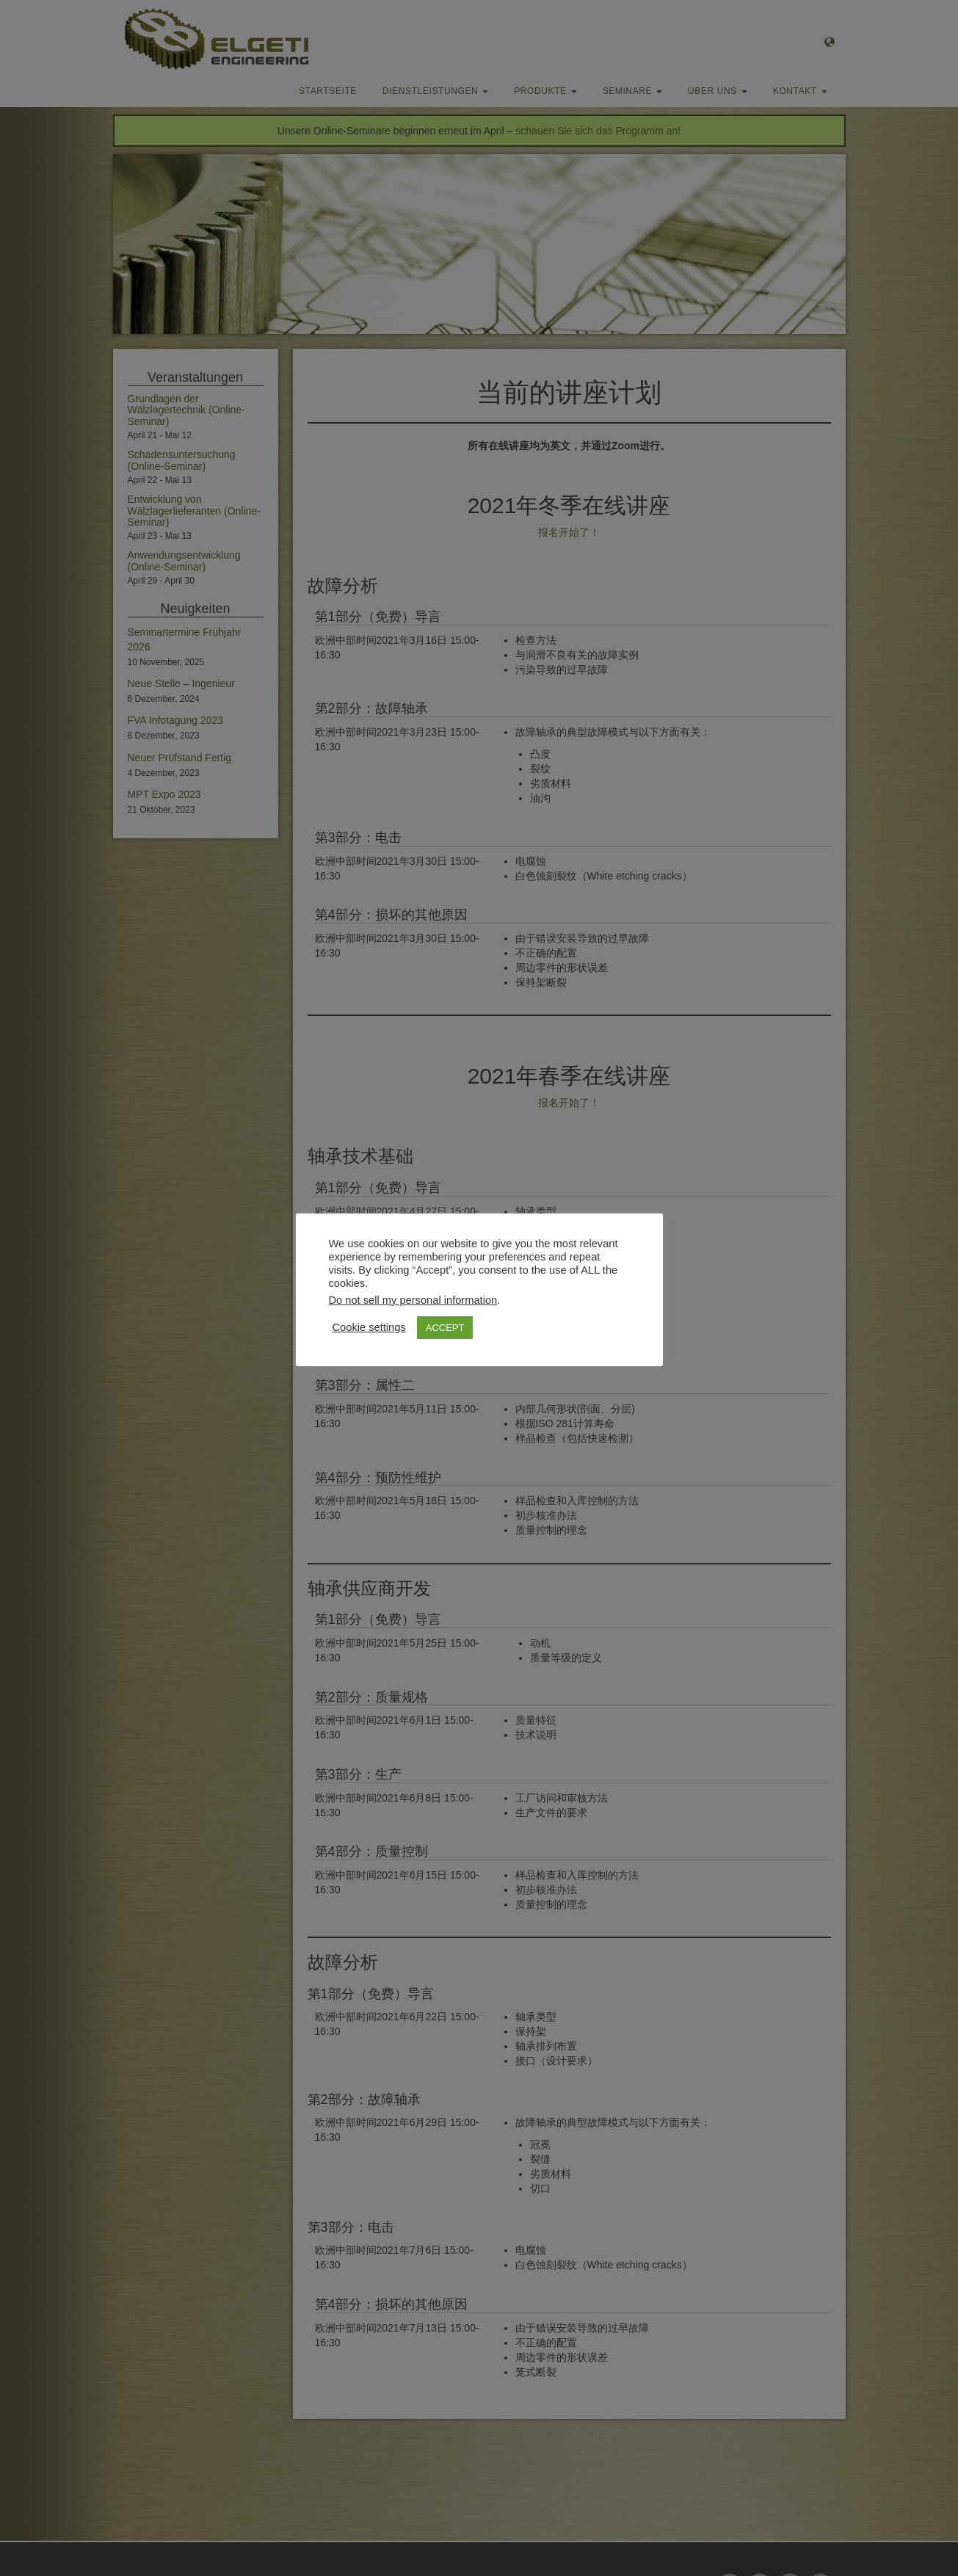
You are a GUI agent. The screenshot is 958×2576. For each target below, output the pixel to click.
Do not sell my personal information (413, 1300)
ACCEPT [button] (445, 1327)
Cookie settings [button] (369, 1327)
